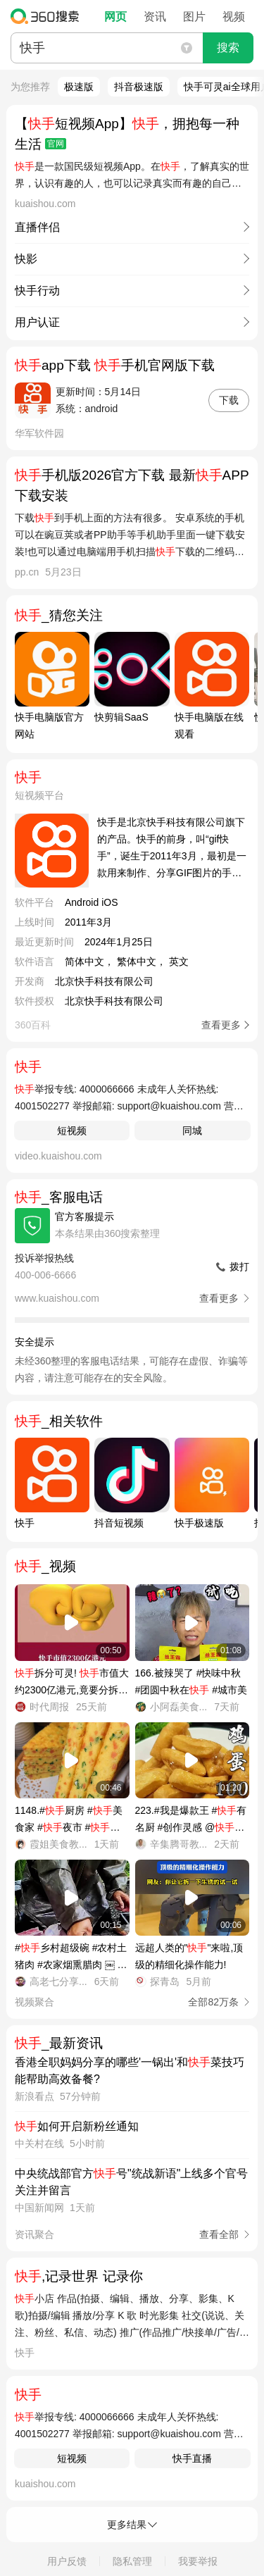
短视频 (72, 1130)
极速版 (79, 86)
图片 (194, 17)
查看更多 (221, 1025)
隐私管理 (132, 2561)
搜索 (228, 48)
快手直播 (192, 2458)
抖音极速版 (138, 86)
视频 (233, 17)
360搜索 (48, 16)
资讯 (155, 17)
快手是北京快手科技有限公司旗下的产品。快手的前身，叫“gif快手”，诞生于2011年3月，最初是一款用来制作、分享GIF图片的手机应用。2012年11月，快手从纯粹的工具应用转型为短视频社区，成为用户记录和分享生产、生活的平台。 (173, 848)
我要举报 (198, 2561)
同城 (192, 1130)
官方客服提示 (84, 1216)
